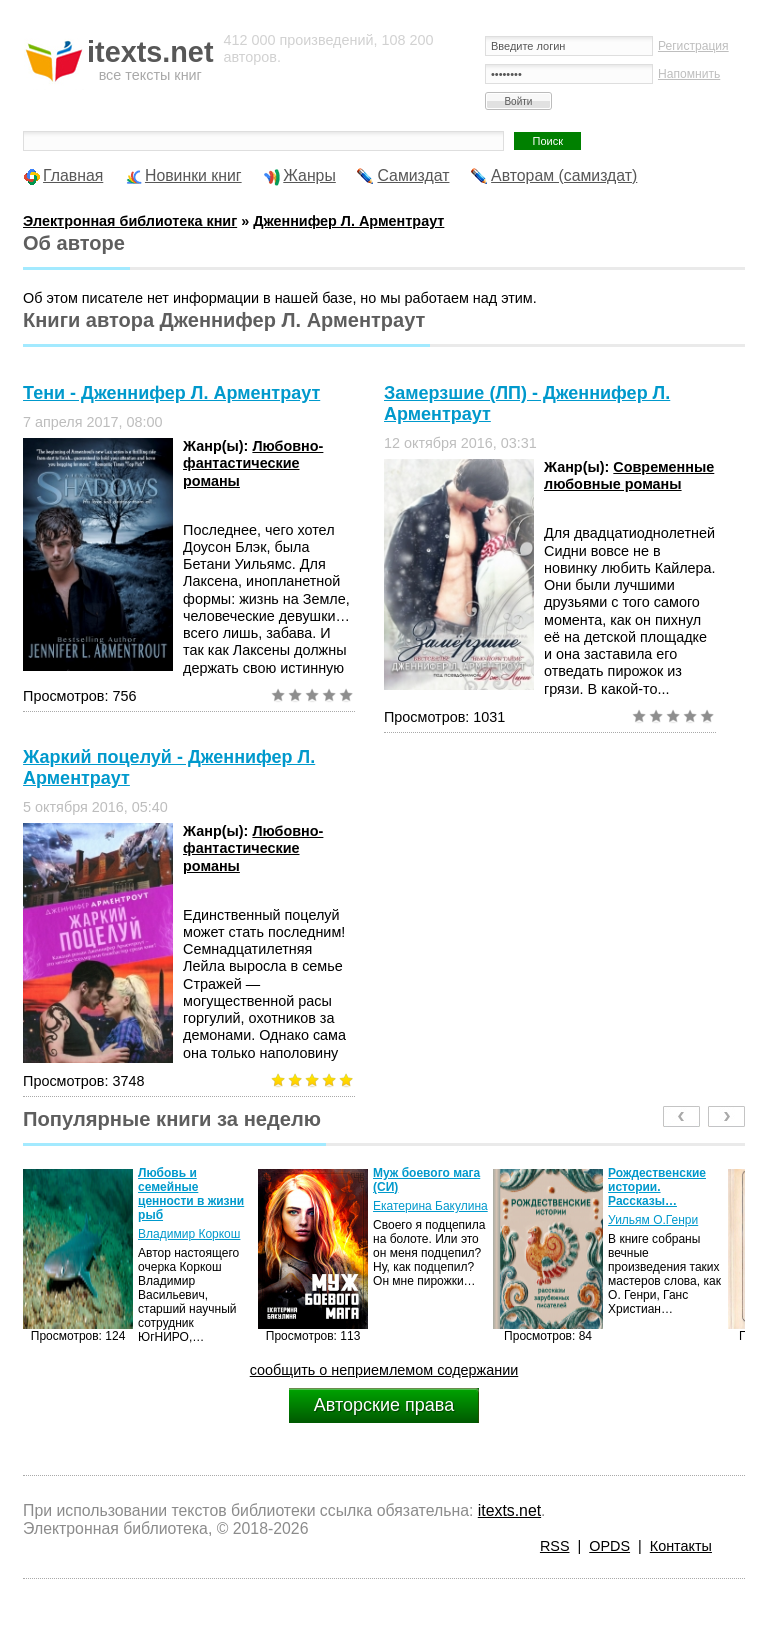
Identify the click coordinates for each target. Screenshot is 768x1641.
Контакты (681, 1546)
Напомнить (689, 74)
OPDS (609, 1546)
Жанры (309, 175)
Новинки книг (193, 175)
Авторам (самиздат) (564, 175)
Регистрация (693, 46)
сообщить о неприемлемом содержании (384, 1370)
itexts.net (509, 1510)
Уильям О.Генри (653, 1220)
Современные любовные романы (629, 475)
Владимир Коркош (189, 1234)
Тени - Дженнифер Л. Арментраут (171, 393)
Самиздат (413, 175)
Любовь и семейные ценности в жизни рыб (191, 1194)
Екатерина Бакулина (430, 1206)
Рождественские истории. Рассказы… (657, 1187)
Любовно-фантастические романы (253, 463)
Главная (73, 175)
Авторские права (384, 1405)
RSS (555, 1546)
